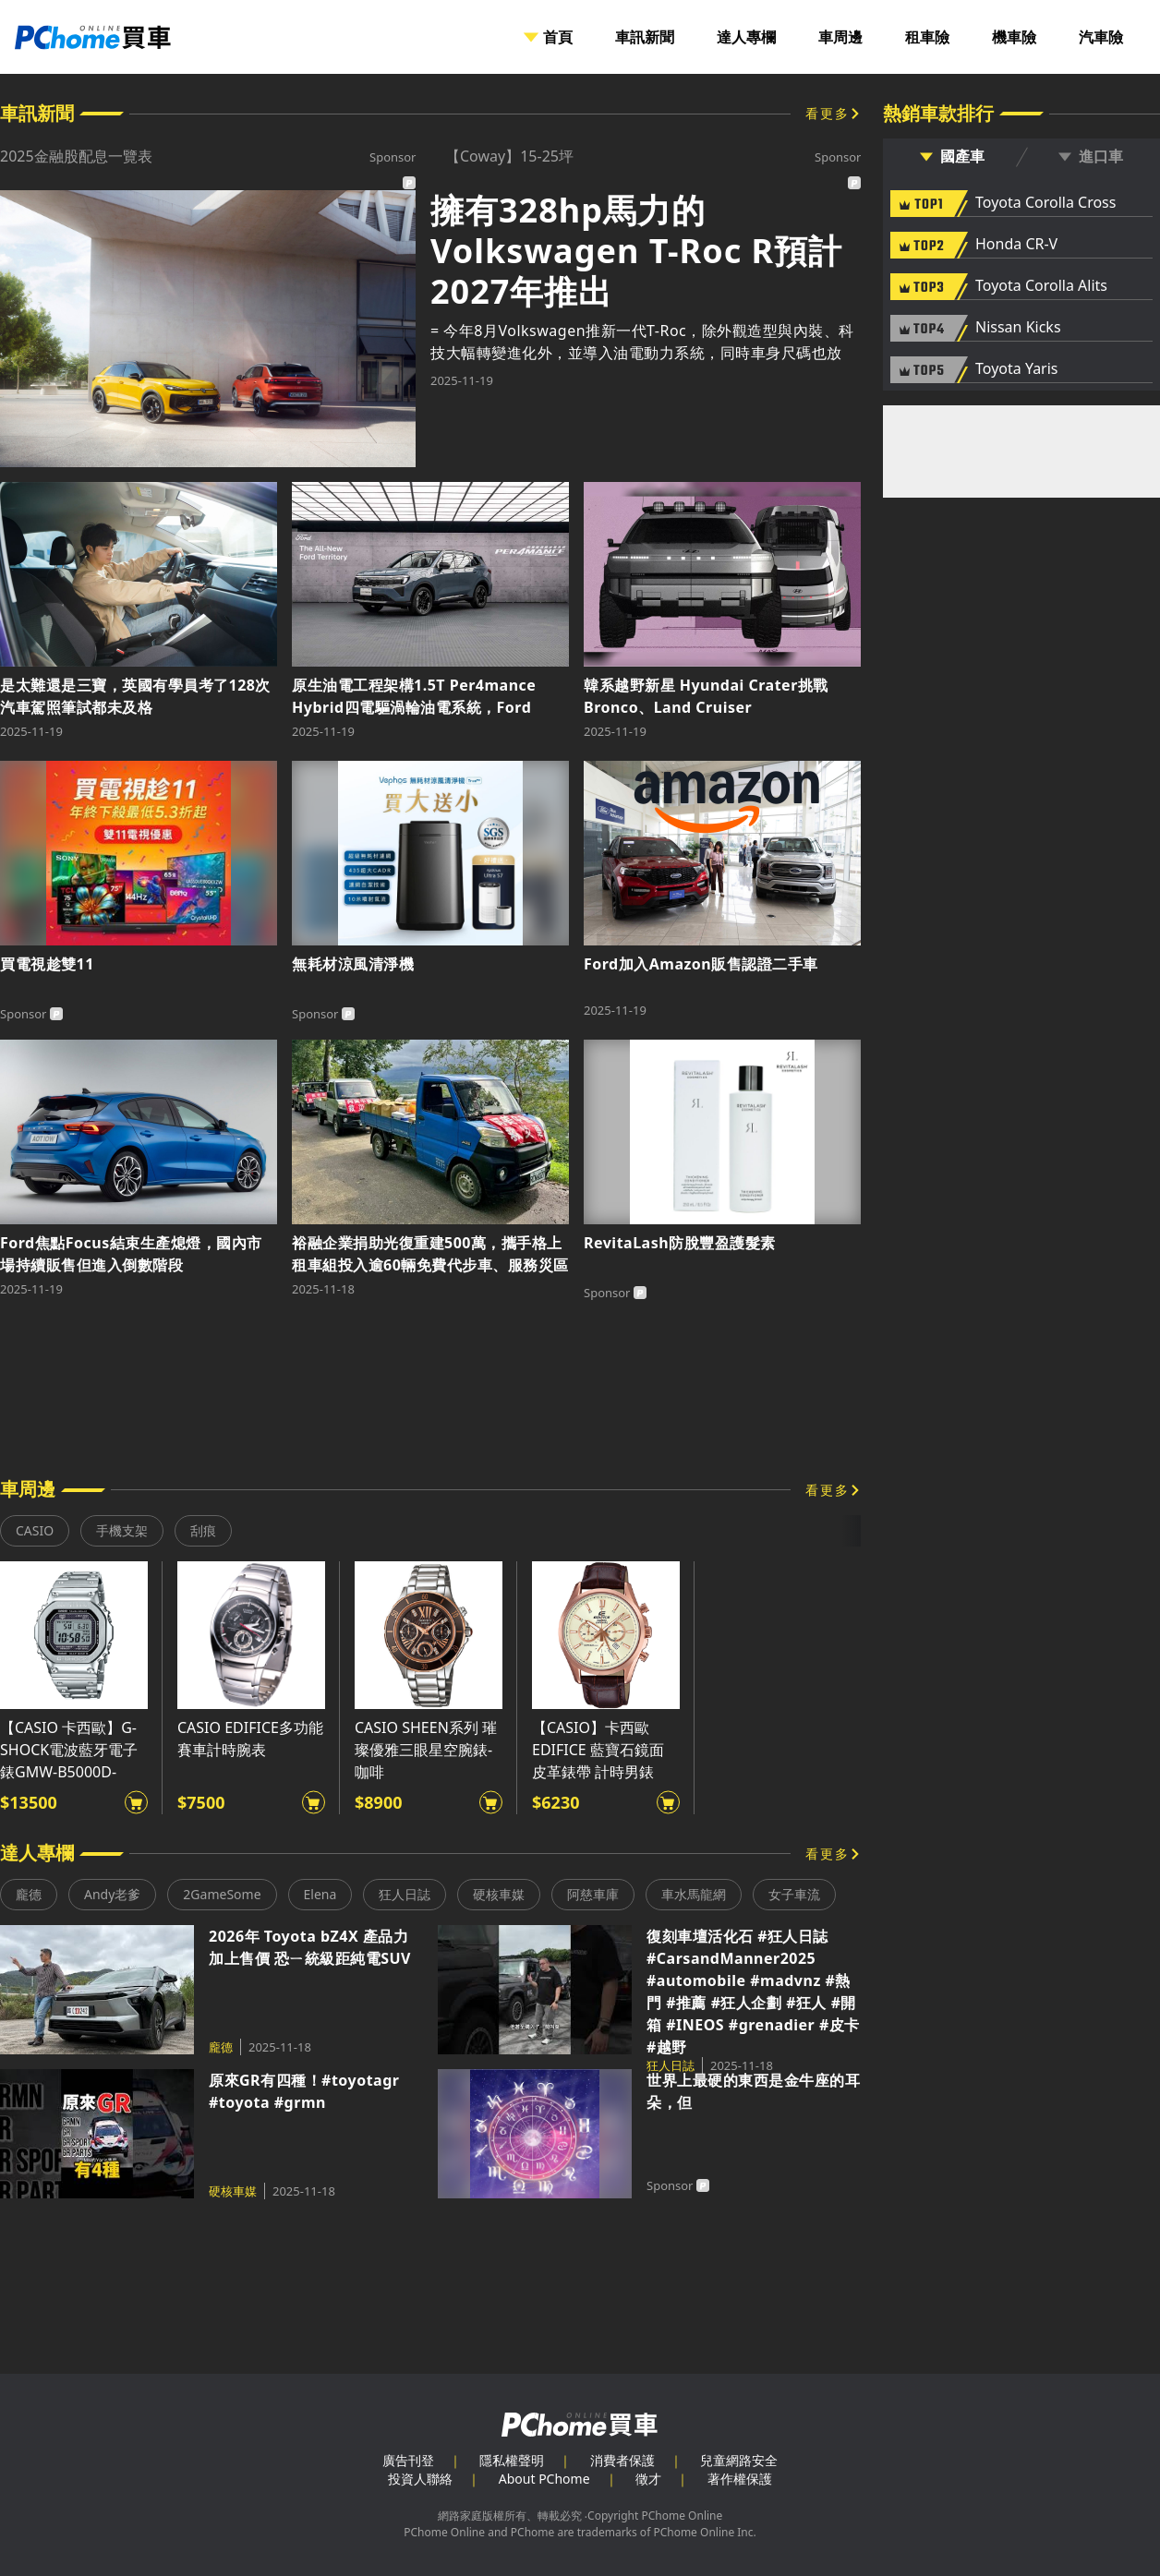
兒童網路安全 (739, 2460)
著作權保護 (739, 2478)
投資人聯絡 (420, 2478)
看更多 (827, 113)
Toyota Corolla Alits (1041, 286)
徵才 (648, 2478)
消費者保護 (622, 2460)
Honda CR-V (1016, 244)
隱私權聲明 (511, 2460)
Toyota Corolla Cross (1045, 203)
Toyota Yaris (1016, 369)
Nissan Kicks (1018, 328)
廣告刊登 (408, 2460)
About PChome (544, 2478)
